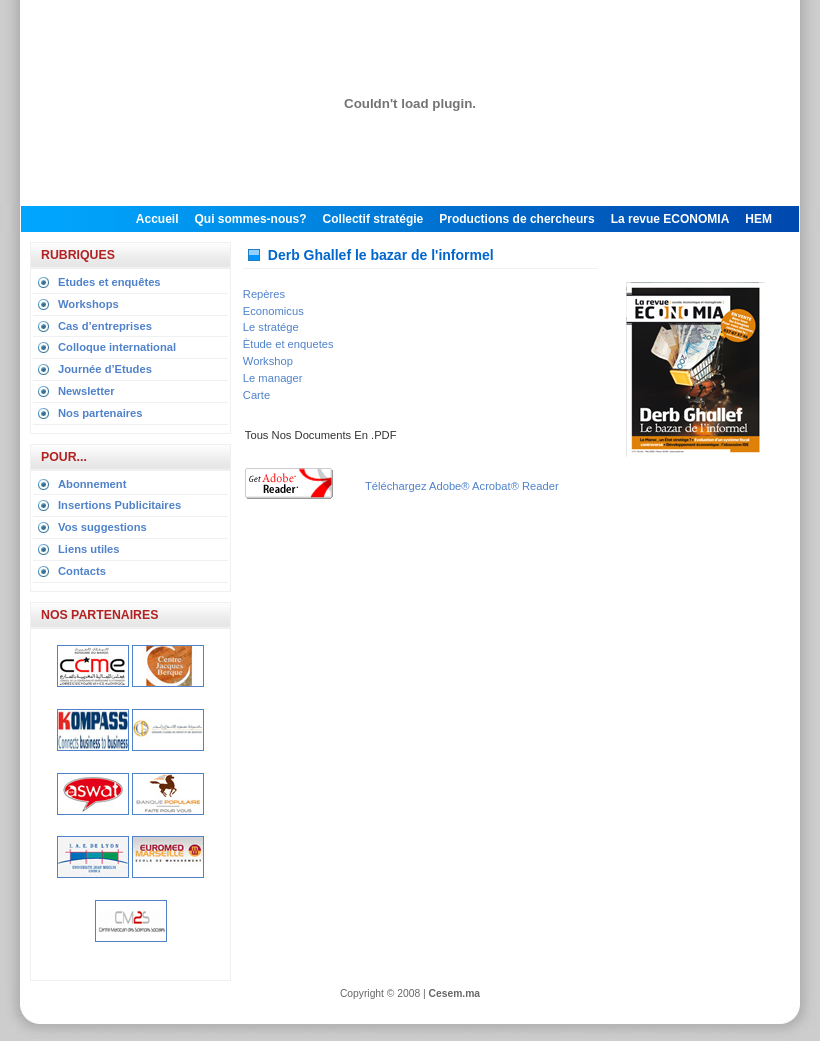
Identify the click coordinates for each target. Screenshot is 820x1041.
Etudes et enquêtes (109, 282)
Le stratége (271, 327)
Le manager (273, 378)
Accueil (157, 219)
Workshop (268, 361)
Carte (256, 395)
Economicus (273, 311)
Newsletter (86, 391)
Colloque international (117, 347)
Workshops (88, 304)
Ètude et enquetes (288, 344)
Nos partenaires (100, 413)
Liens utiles (89, 549)
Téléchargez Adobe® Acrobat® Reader (462, 486)
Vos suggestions (102, 527)
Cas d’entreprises (105, 326)
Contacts (82, 571)
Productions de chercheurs (516, 219)
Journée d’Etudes (105, 369)
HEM (758, 219)
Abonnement (92, 484)
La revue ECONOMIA (670, 219)
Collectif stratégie (373, 219)
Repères (264, 294)
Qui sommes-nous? (251, 219)
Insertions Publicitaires (119, 505)
